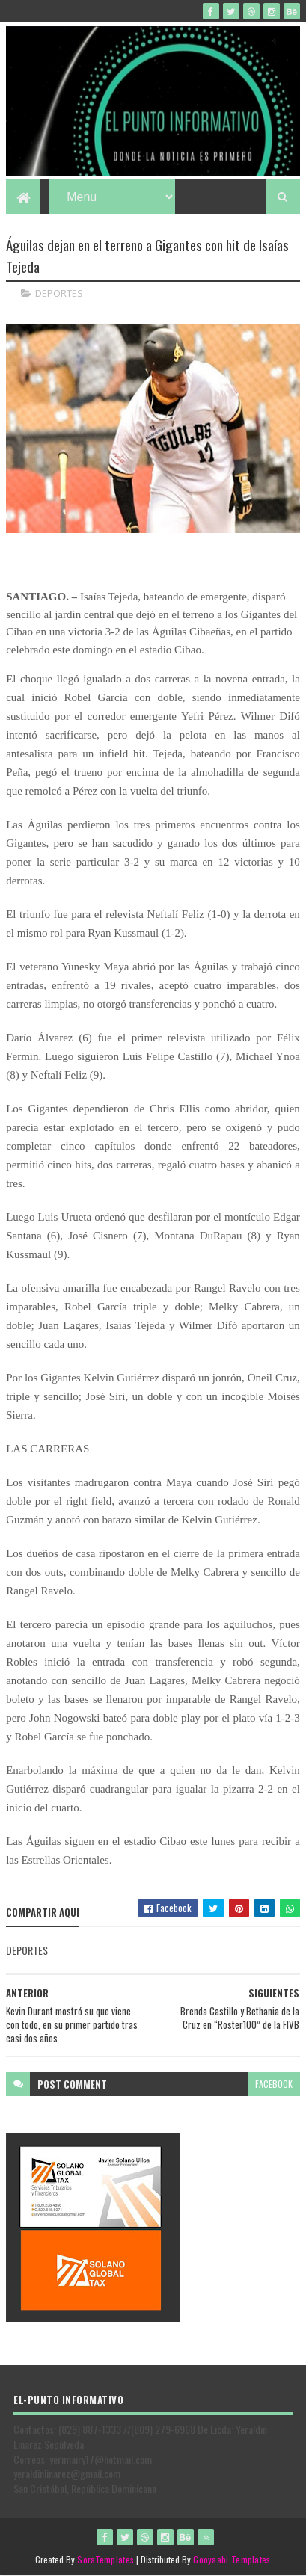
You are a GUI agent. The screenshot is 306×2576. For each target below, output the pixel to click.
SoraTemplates (105, 2559)
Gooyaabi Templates (231, 2559)
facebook (274, 2083)
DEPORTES (59, 293)
